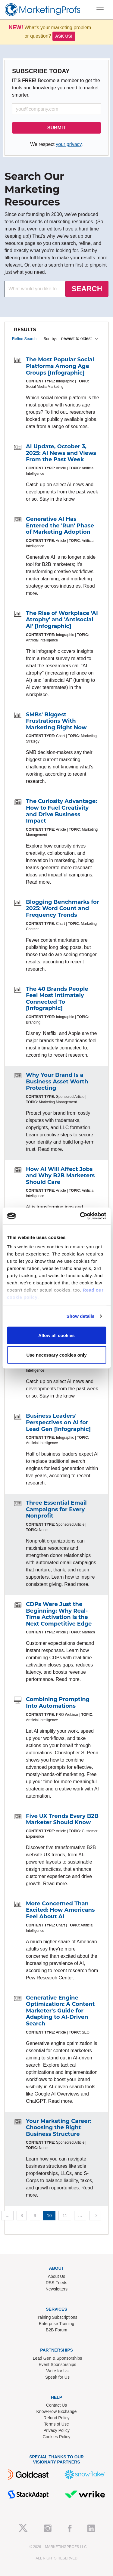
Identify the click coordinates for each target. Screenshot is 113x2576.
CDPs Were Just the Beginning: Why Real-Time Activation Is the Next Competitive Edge (59, 1614)
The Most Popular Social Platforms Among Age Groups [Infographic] (60, 366)
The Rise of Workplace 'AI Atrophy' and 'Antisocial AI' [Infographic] (62, 619)
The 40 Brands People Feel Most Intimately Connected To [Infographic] (57, 999)
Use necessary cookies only (56, 1354)
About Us (56, 2276)
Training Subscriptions (56, 2317)
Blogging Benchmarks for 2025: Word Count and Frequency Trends (62, 908)
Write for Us (57, 2370)
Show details (81, 1316)
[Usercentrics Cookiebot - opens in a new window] (80, 1216)
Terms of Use (56, 2424)
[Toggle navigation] (100, 9)
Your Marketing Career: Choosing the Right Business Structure (58, 2127)
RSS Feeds (56, 2282)
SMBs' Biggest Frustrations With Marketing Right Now (56, 721)
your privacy (68, 144)
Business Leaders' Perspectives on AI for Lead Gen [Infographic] (58, 1422)
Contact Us (56, 2405)
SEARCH (87, 289)
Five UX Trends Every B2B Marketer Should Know (62, 1819)
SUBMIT (56, 127)
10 (49, 2215)
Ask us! (64, 36)
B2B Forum (56, 2329)
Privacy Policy (56, 2430)
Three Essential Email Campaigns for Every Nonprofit (56, 1509)
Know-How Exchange (56, 2411)
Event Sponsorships (57, 2364)
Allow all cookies (56, 1335)
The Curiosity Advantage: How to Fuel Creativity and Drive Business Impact (61, 811)
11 (64, 2215)
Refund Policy (56, 2417)
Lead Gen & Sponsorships (57, 2358)
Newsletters (56, 2289)
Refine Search (24, 338)
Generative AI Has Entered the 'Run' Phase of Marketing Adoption (60, 525)
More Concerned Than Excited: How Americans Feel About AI (60, 1910)
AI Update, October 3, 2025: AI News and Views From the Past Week (61, 453)
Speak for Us (57, 2377)
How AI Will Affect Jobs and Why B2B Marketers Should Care (60, 1175)
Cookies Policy (57, 2436)
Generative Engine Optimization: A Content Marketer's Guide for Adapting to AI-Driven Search (60, 2010)
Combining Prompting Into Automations (57, 1702)
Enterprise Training (56, 2323)
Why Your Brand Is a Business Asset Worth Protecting (57, 1081)
